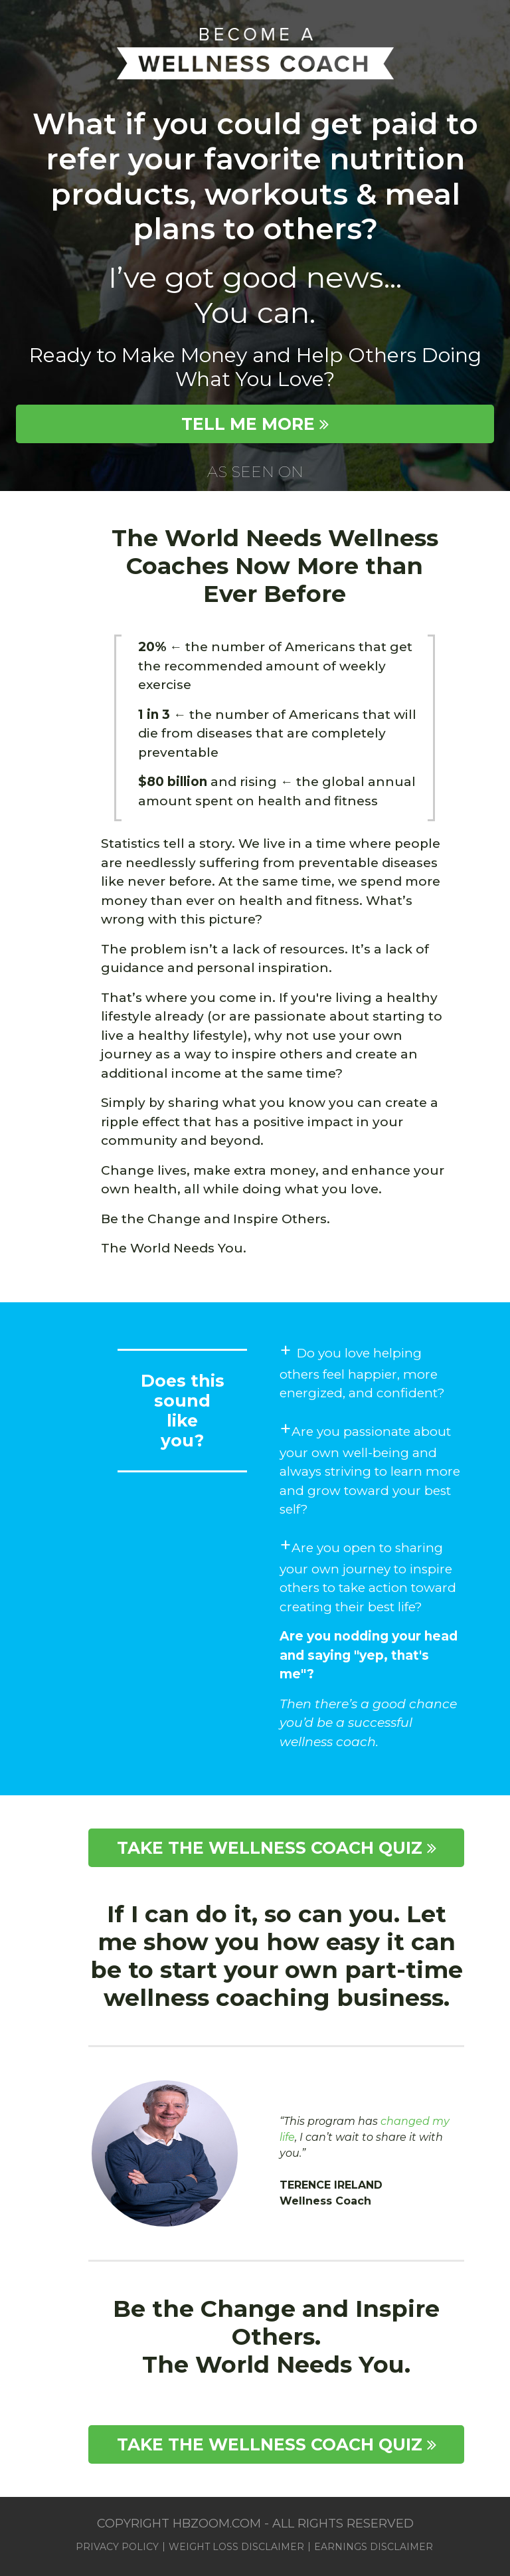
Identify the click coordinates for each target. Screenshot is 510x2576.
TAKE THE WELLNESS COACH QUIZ (276, 1848)
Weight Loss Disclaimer (236, 2547)
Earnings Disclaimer (373, 2547)
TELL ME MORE (255, 424)
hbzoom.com (218, 2523)
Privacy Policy (117, 2547)
